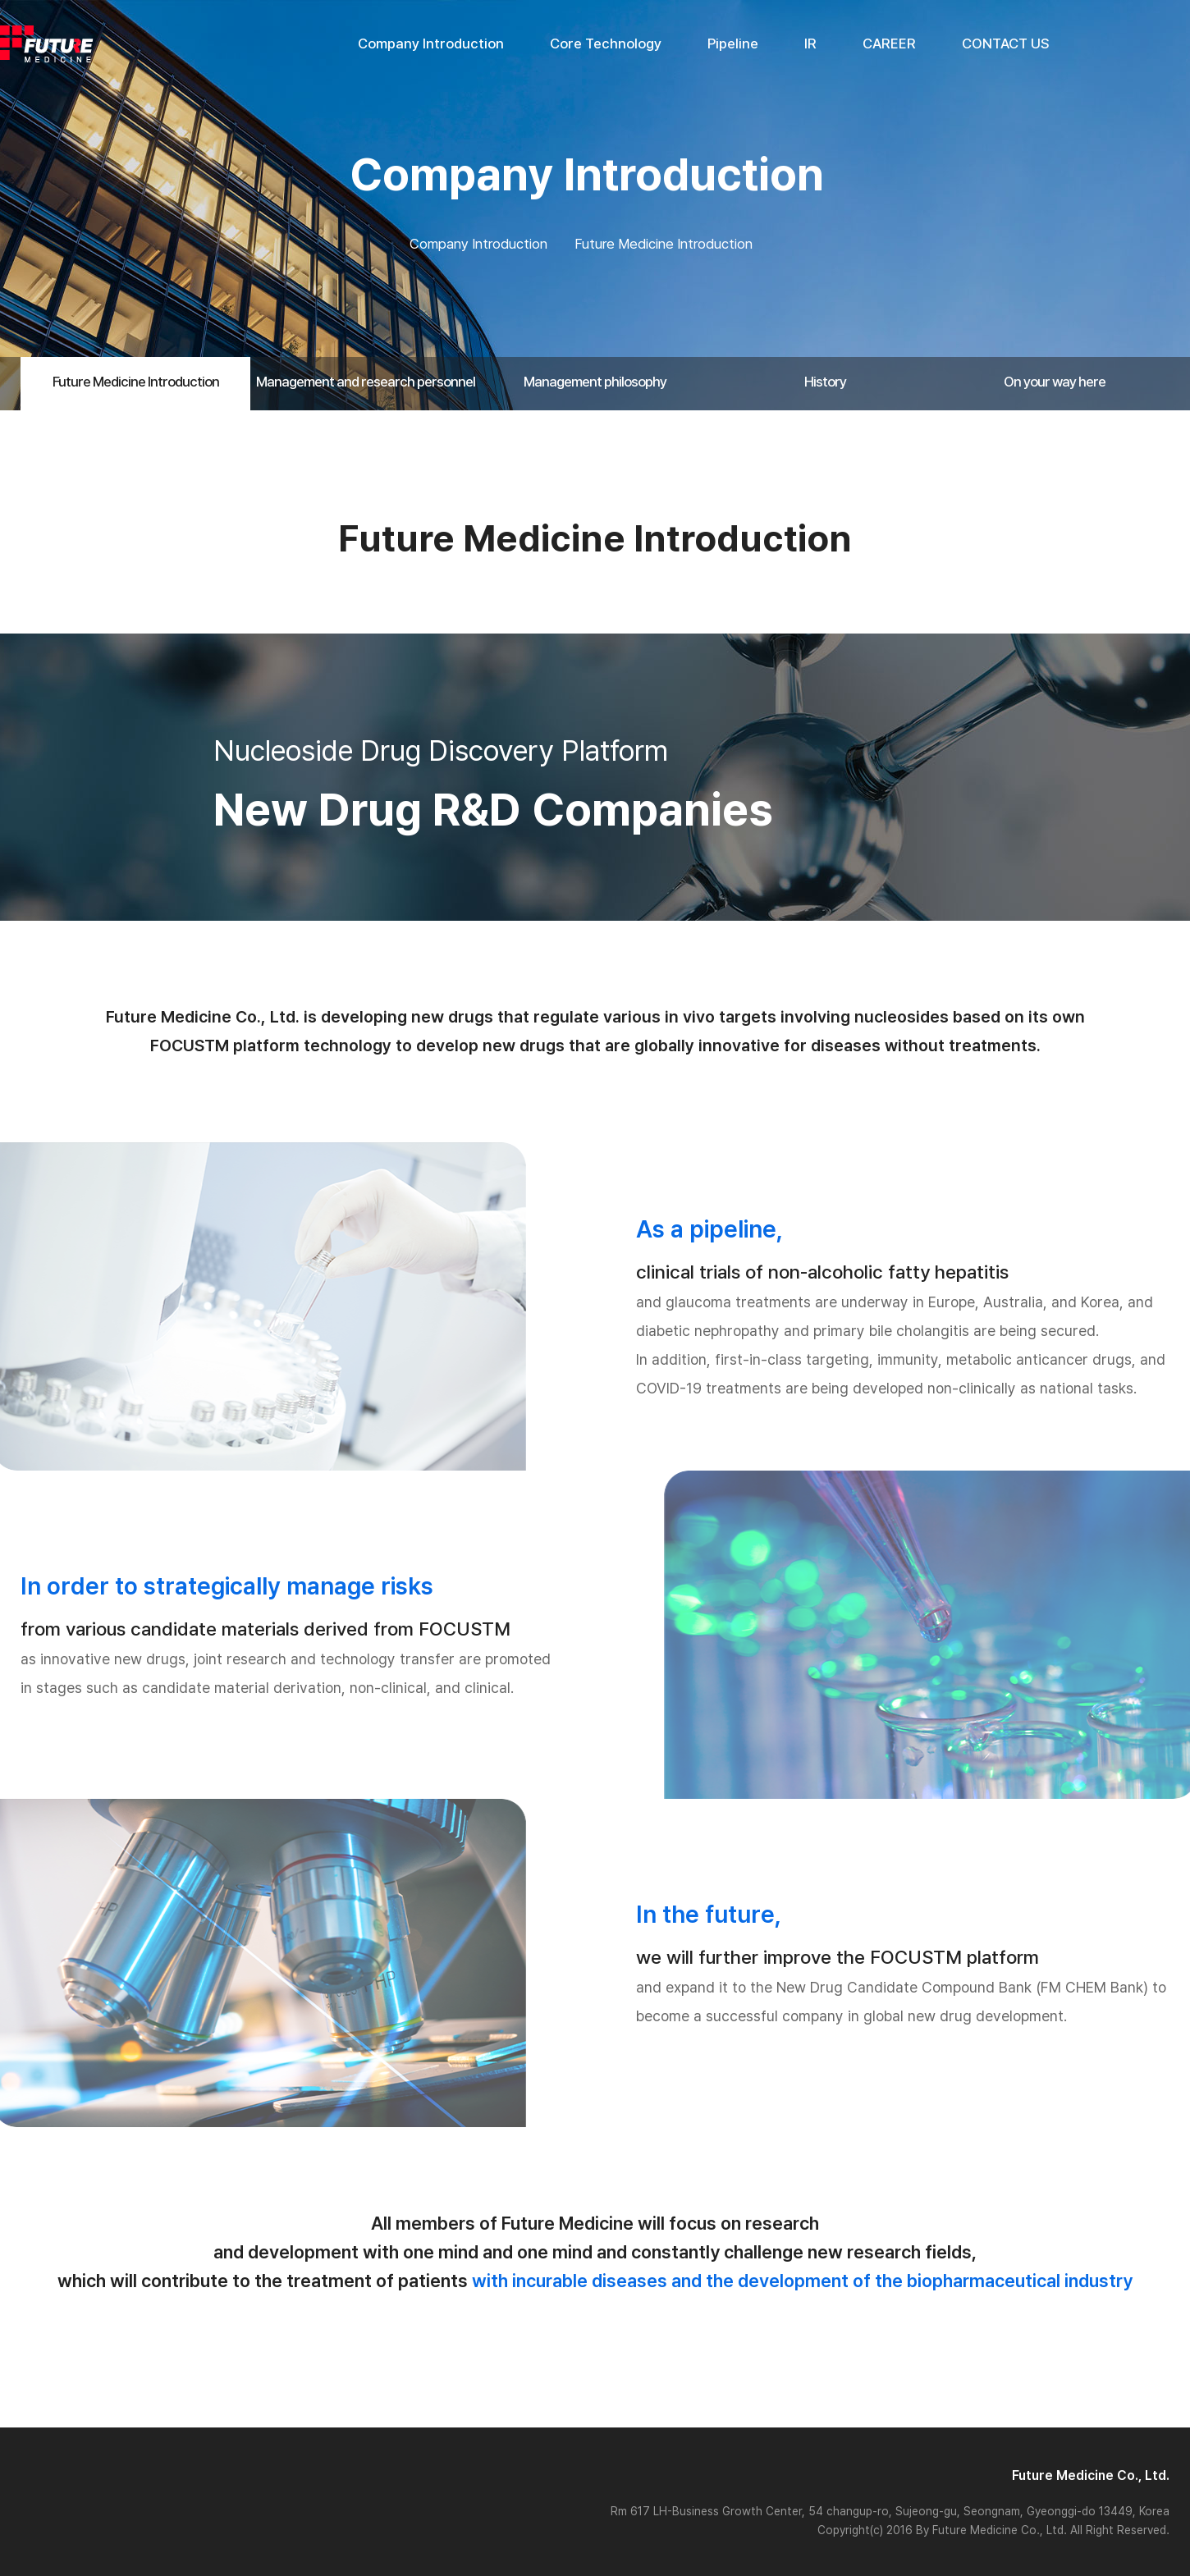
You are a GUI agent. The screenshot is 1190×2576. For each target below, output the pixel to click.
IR (810, 43)
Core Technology (605, 43)
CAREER (889, 43)
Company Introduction (431, 43)
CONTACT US (1006, 43)
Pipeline (732, 43)
